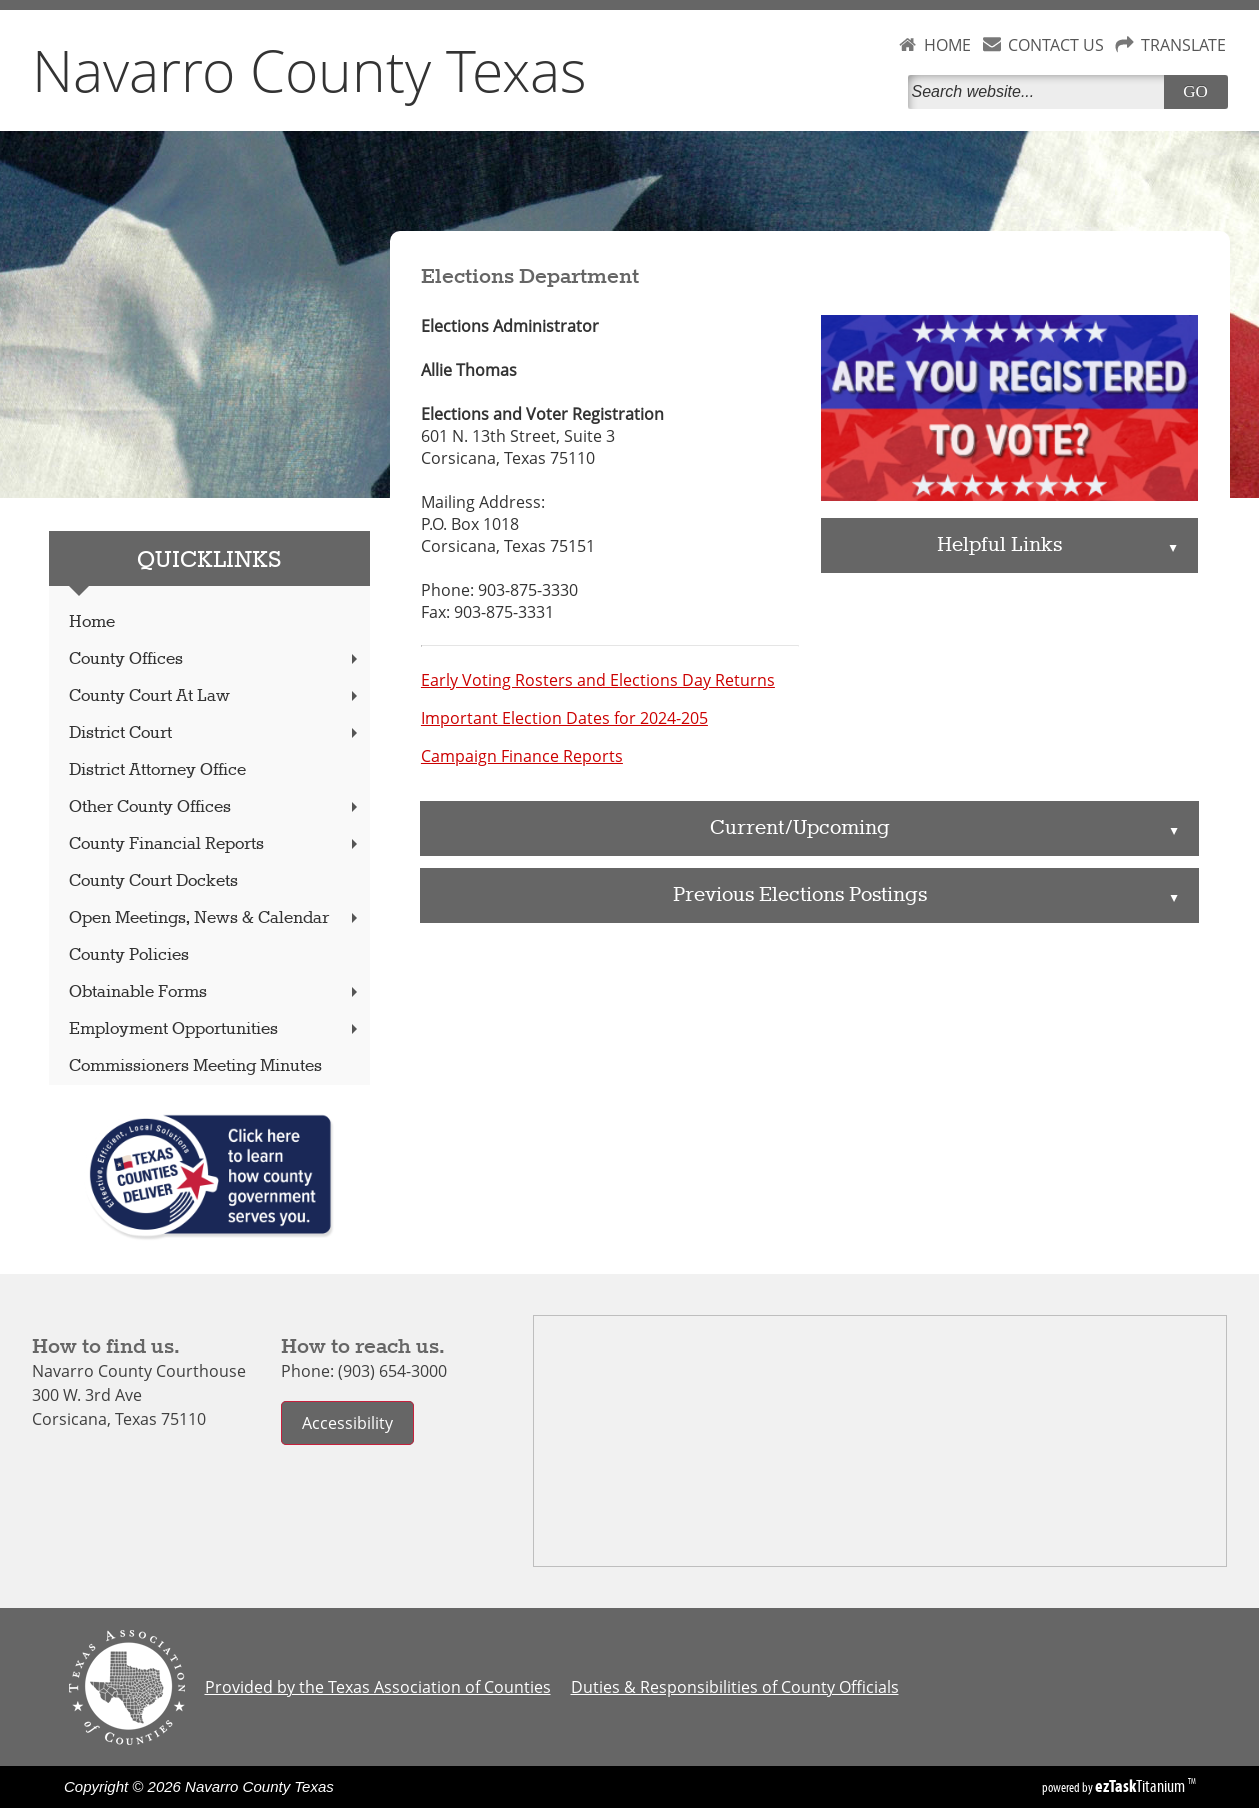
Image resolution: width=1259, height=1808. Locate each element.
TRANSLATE (1183, 45)
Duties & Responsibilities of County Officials (735, 1687)
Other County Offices (215, 807)
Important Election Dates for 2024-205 (564, 718)
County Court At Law (215, 696)
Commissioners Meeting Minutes (195, 1066)
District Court (215, 733)
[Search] (1040, 92)
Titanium (1141, 1786)
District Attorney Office (157, 770)
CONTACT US (1056, 45)
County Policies (129, 955)
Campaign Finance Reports (522, 756)
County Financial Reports (215, 844)
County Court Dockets (153, 881)
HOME (947, 45)
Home (92, 622)
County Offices (215, 659)
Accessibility (347, 1423)
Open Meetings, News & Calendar (215, 918)
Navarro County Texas (309, 70)
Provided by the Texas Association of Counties (378, 1687)
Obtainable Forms (215, 992)
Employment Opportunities (215, 1029)
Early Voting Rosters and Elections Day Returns (598, 680)
